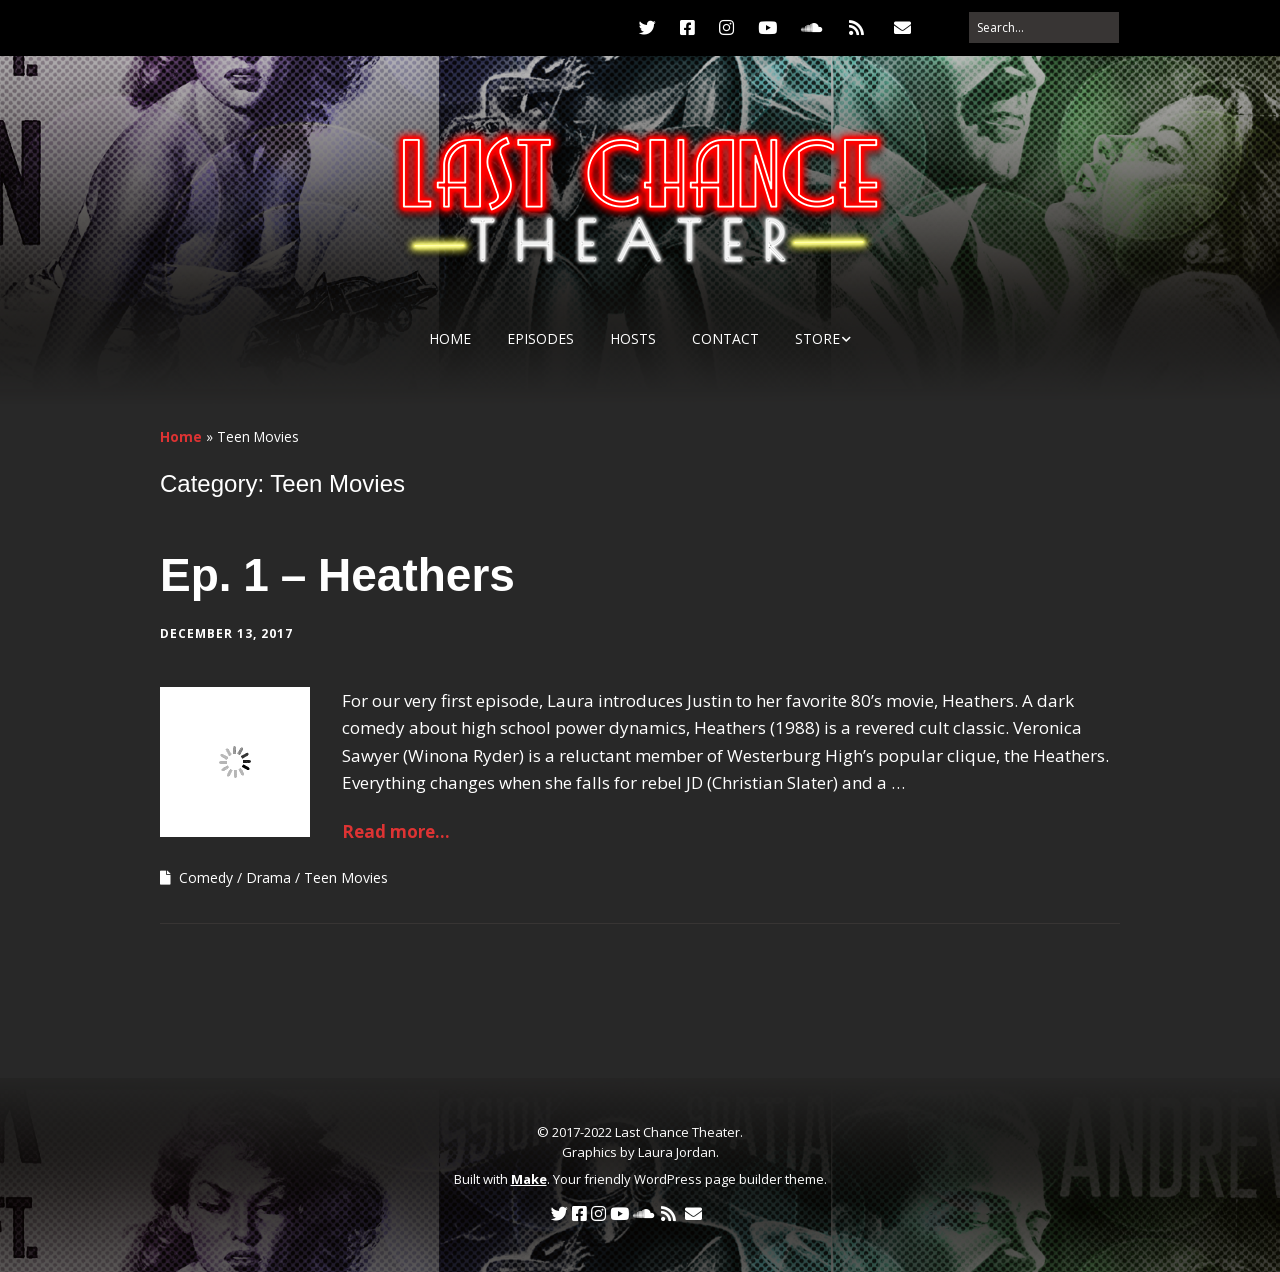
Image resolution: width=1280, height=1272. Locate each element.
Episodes (540, 338)
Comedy (206, 877)
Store (817, 338)
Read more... (396, 831)
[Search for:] (1044, 27)
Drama (268, 877)
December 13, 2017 (226, 633)
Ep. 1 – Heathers (337, 575)
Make (529, 1179)
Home (450, 338)
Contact (725, 338)
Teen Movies (346, 877)
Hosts (633, 338)
